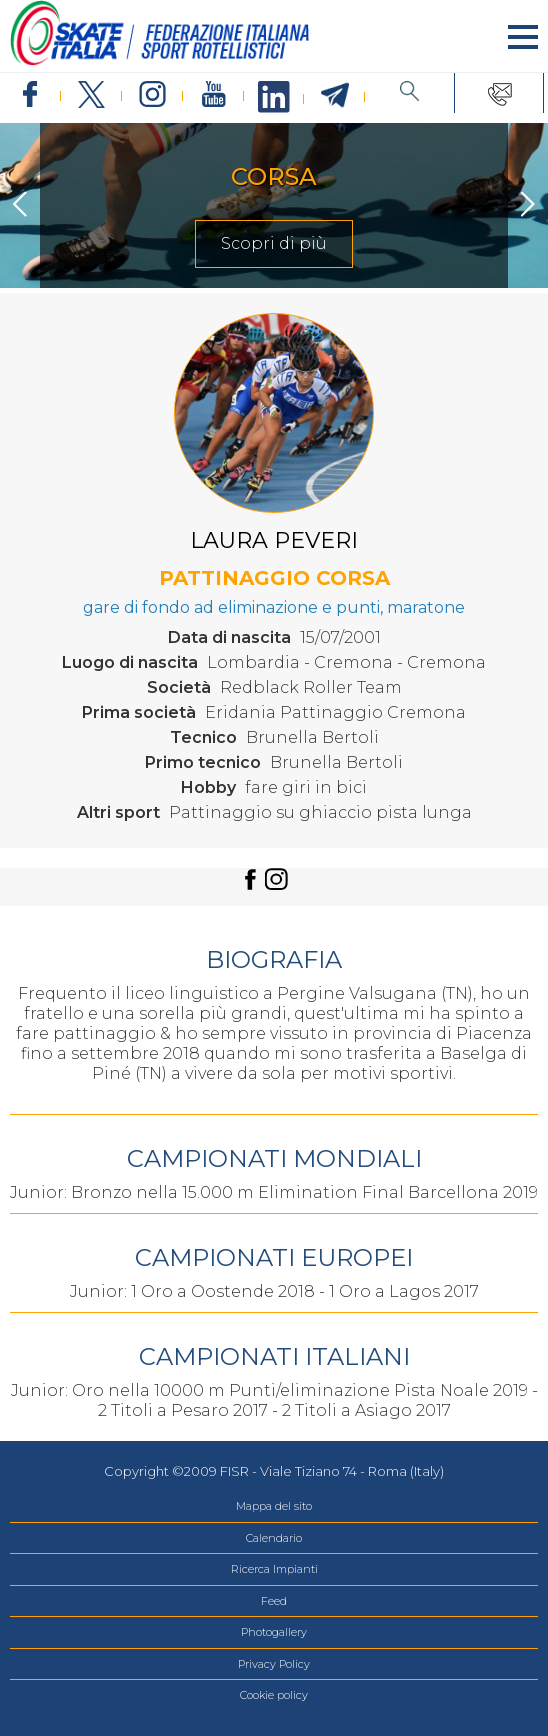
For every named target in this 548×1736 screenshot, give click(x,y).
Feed (274, 1601)
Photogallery (274, 1632)
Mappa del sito (274, 1506)
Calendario (274, 1538)
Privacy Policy (274, 1664)
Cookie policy (274, 1695)
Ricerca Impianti (274, 1569)
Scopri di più (274, 243)
